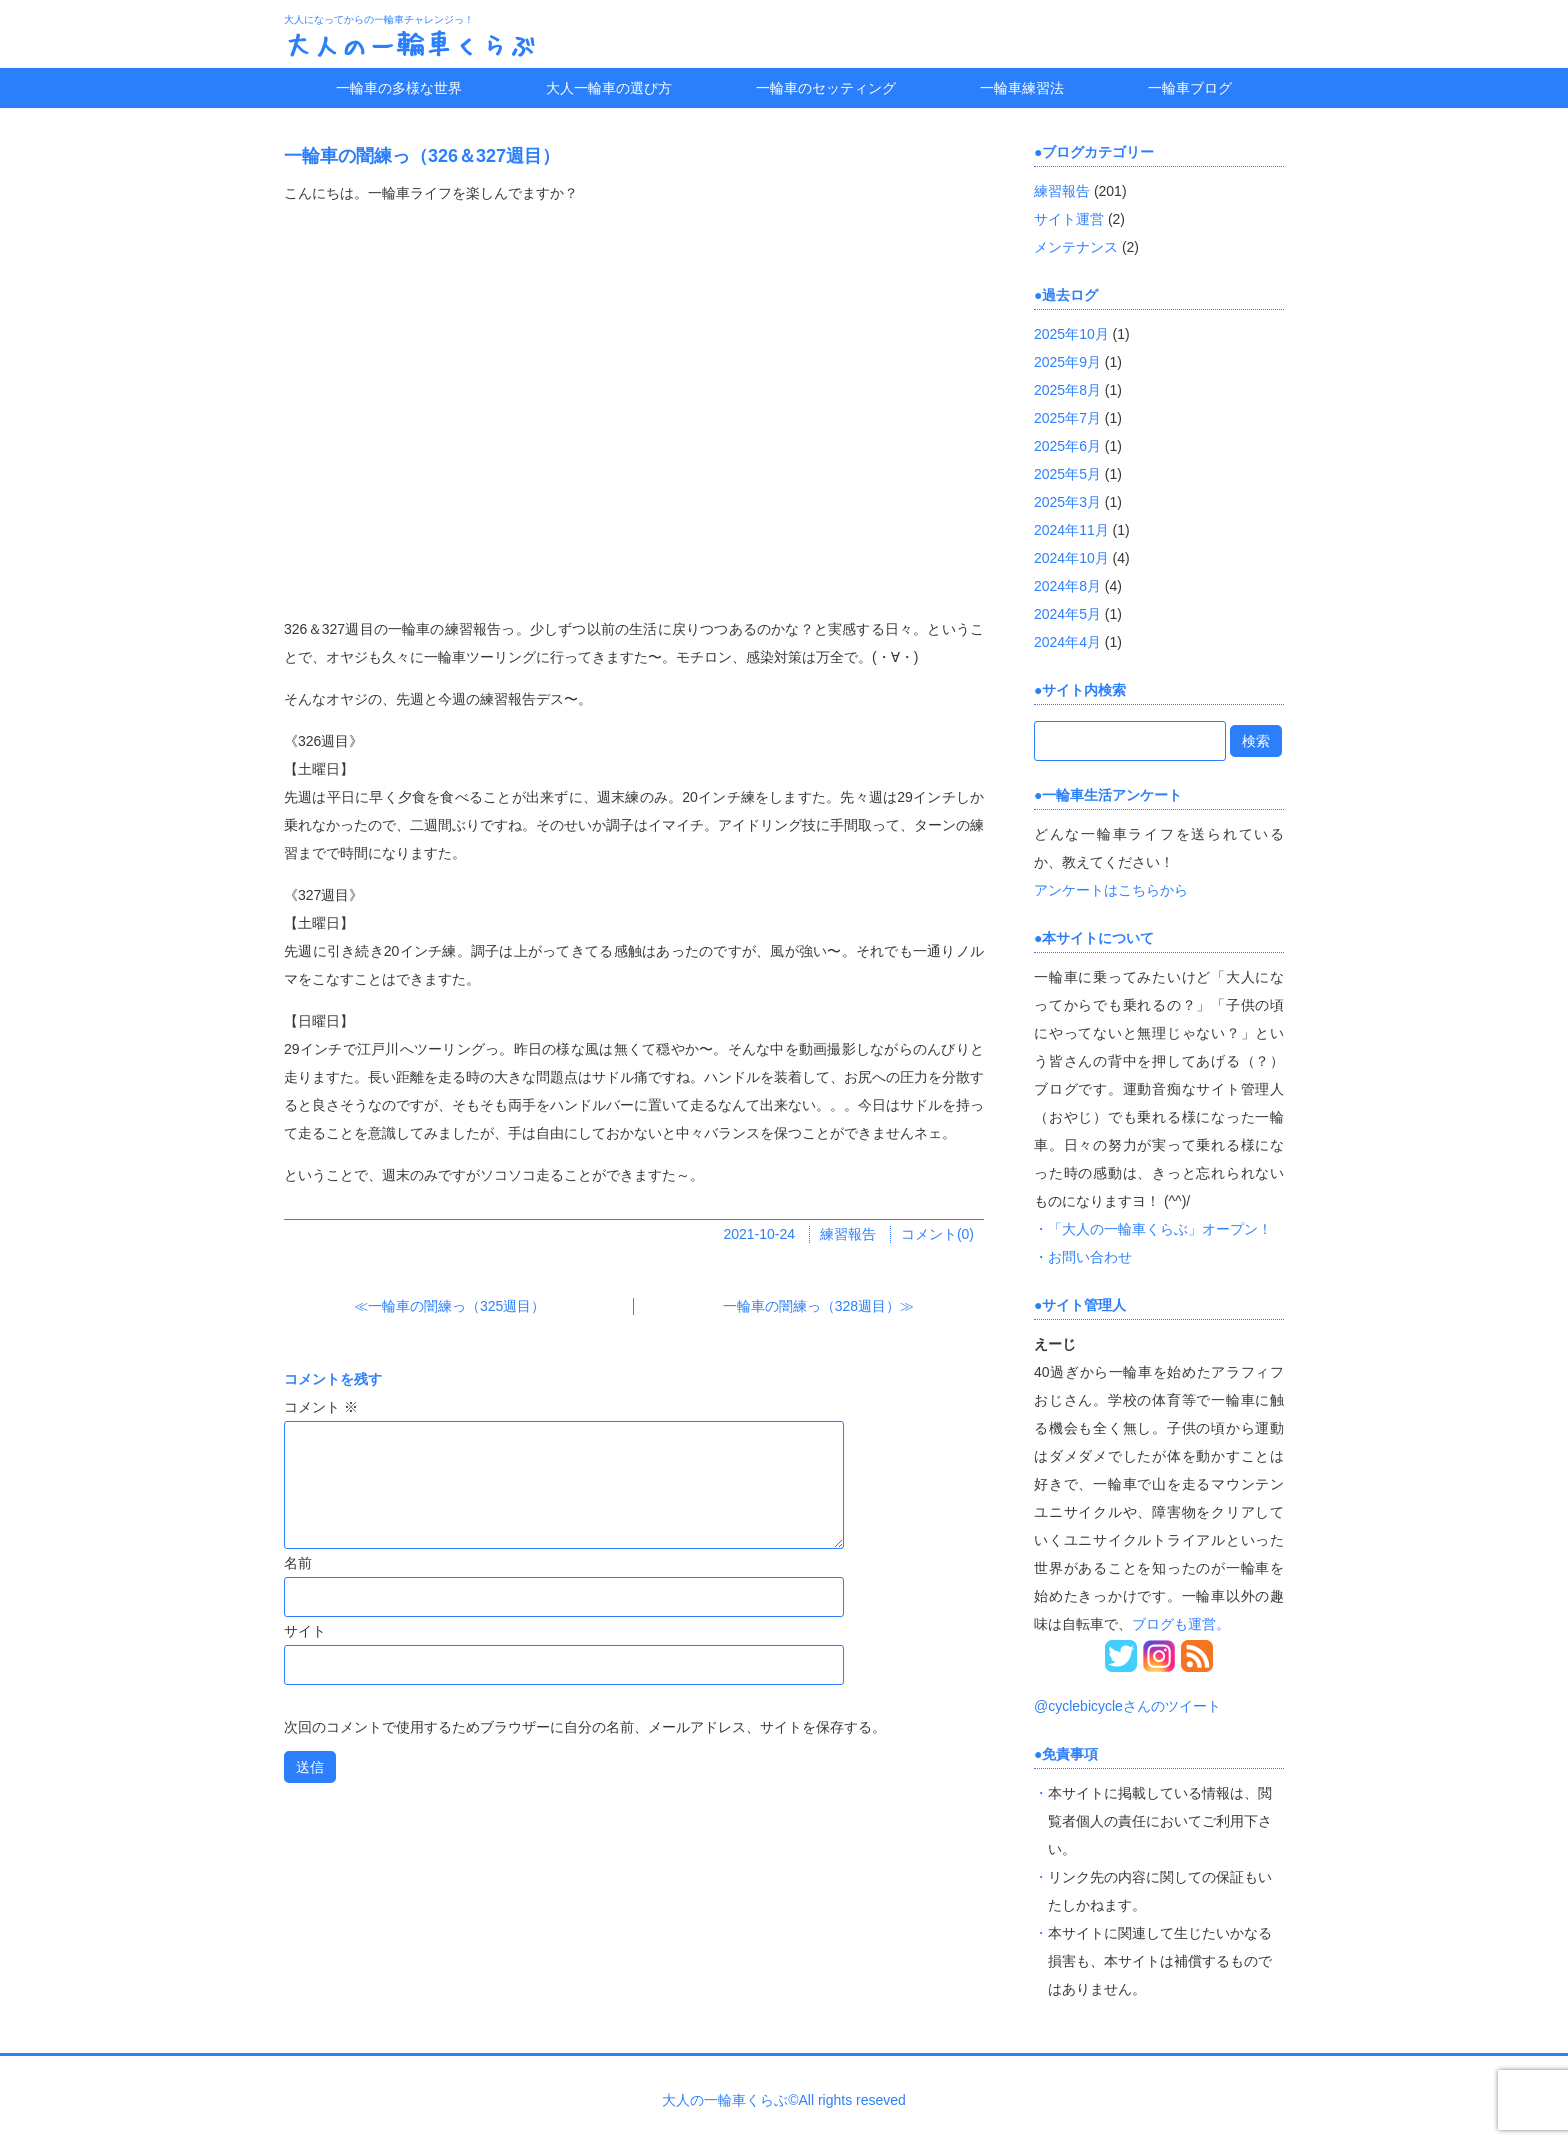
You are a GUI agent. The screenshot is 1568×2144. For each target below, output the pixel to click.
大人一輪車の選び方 (609, 88)
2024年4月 (1067, 642)
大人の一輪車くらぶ (410, 44)
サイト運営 (1069, 219)
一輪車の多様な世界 (399, 88)
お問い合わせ (1090, 1257)
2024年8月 (1067, 586)
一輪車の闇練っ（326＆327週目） (422, 156)
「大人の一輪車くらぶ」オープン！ (1160, 1229)
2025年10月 (1071, 334)
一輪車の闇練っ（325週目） (456, 1306)
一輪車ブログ (1190, 88)
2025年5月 (1067, 474)
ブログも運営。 (1181, 1624)
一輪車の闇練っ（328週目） (811, 1306)
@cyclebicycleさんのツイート (1127, 1706)
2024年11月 (1071, 530)
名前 (298, 1563)
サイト (305, 1631)
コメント (321, 1407)
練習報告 (848, 1234)
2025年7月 (1067, 418)
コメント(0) (937, 1234)
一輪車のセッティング (826, 88)
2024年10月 (1071, 558)
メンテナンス (1076, 247)
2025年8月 (1067, 390)
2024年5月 (1067, 614)
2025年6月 (1067, 446)
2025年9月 (1067, 362)
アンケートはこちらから (1111, 890)
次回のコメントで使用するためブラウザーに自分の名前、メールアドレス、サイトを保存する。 (585, 1727)
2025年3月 (1067, 502)
